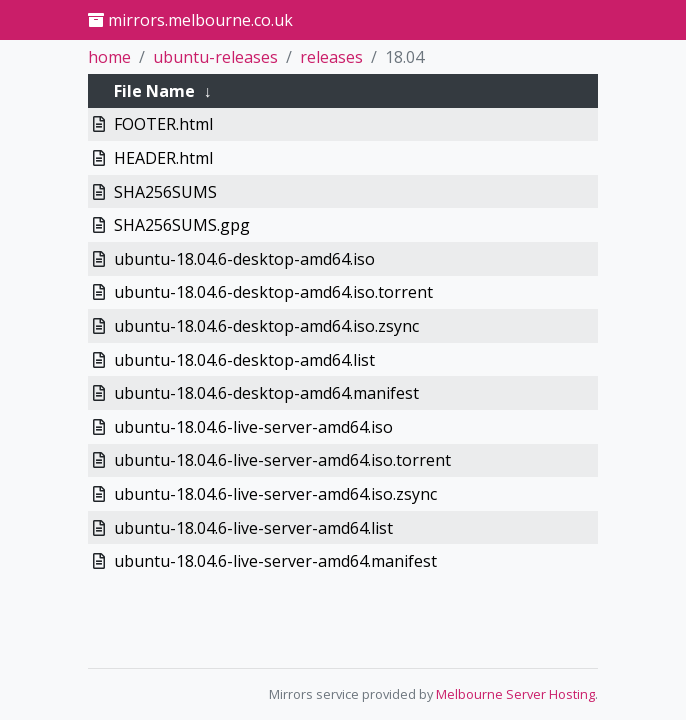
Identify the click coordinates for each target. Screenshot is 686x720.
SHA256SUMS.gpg (182, 225)
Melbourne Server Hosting (515, 694)
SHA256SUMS (165, 192)
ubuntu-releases (215, 57)
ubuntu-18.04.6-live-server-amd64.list (253, 528)
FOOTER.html (163, 124)
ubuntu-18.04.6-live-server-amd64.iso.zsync (275, 494)
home (109, 57)
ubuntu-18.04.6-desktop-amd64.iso (244, 259)
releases (331, 57)
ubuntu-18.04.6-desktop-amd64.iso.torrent (273, 292)
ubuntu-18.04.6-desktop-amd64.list (244, 360)
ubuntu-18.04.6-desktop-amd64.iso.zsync (266, 326)
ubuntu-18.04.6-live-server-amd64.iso (253, 427)
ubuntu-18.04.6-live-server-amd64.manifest (275, 561)
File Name (154, 91)
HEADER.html (163, 158)
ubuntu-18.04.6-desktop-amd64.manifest (266, 393)
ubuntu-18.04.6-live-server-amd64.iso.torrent (282, 460)
